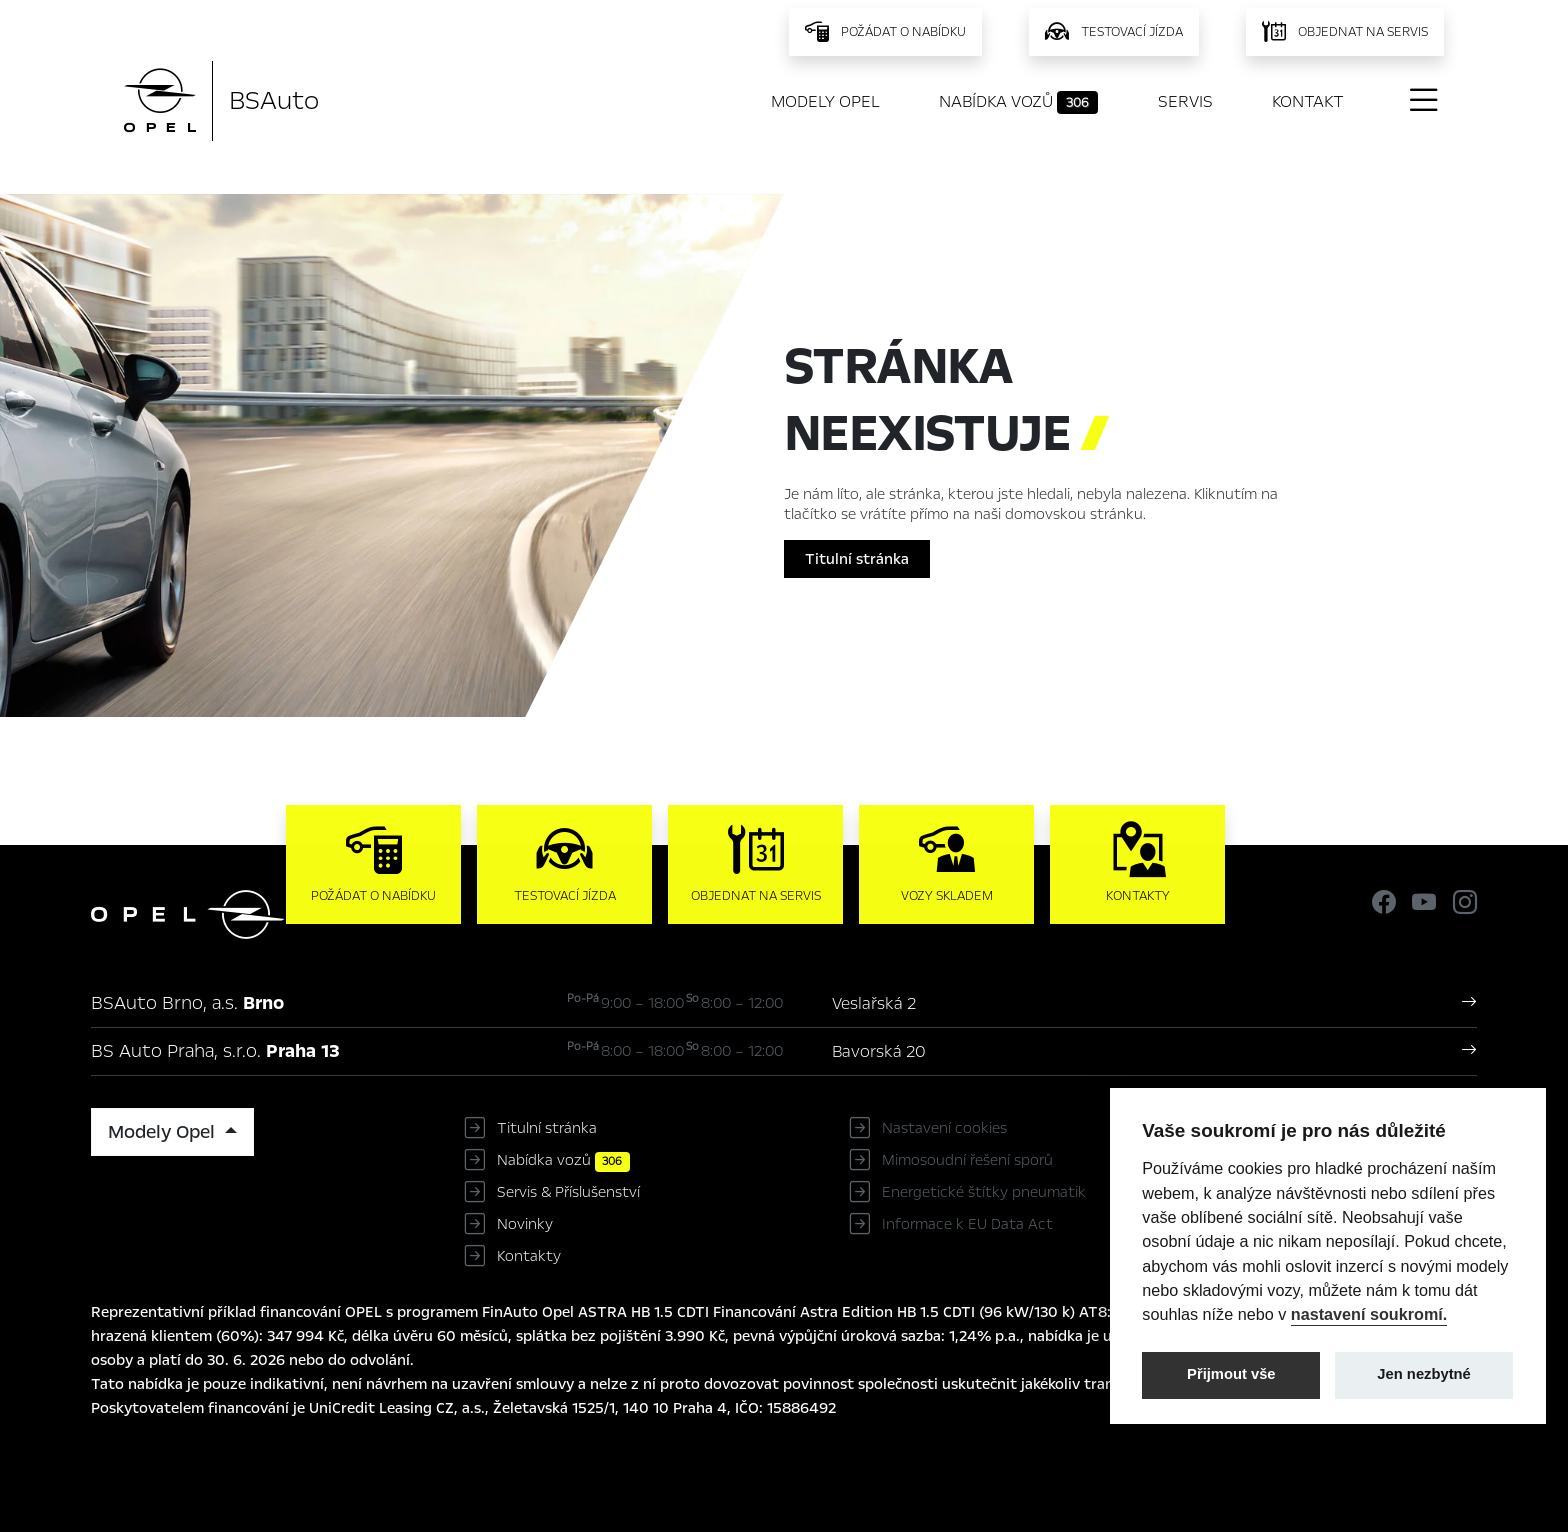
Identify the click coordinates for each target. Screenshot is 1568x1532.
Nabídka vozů (1018, 102)
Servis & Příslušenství (568, 1192)
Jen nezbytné (1423, 1374)
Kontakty (529, 1256)
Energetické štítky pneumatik (984, 1192)
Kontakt (1308, 101)
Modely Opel (825, 101)
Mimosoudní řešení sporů (967, 1160)
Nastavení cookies (944, 1128)
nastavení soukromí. (1369, 1314)
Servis (1185, 101)
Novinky (525, 1224)
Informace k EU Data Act (967, 1224)
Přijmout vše (1231, 1374)
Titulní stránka (857, 559)
